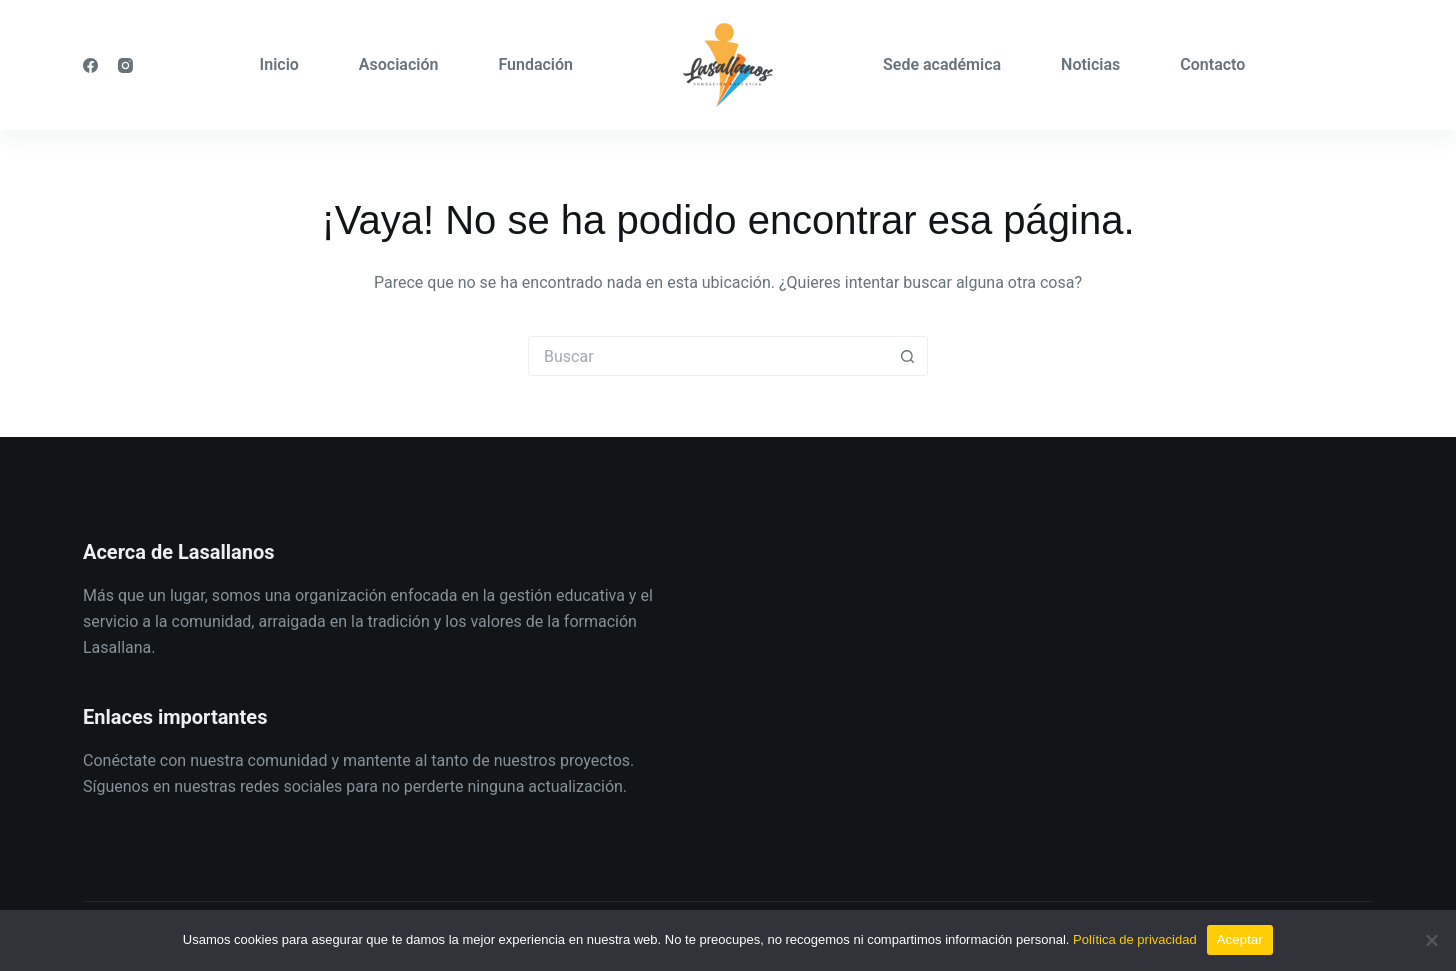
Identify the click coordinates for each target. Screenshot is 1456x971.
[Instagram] (125, 65)
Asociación (399, 64)
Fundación (535, 64)
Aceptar (1240, 939)
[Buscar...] (708, 356)
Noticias (1090, 64)
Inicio (279, 64)
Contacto (1212, 64)
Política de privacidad (1135, 939)
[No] (1431, 940)
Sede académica (942, 64)
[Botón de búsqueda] (908, 356)
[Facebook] (90, 65)
